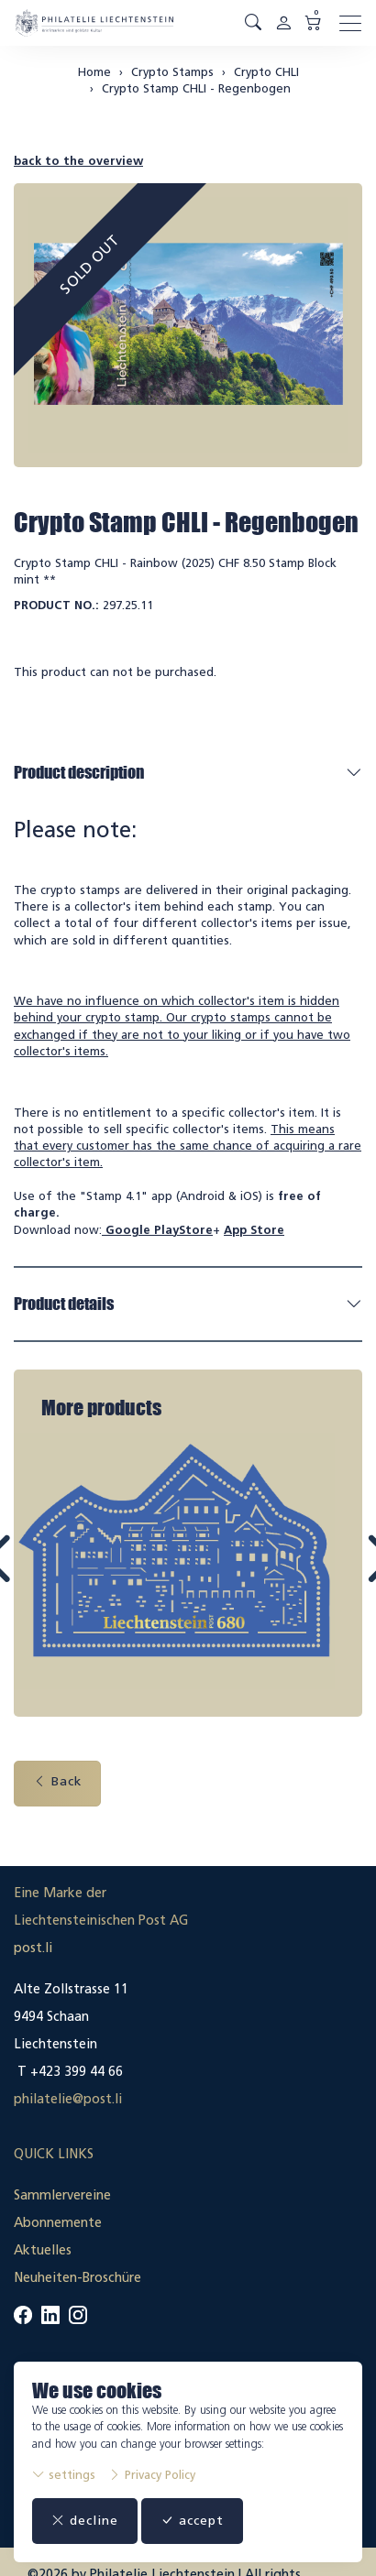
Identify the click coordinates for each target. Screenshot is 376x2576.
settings (63, 2475)
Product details (64, 1303)
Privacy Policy (151, 2475)
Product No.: (56, 605)
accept (192, 2520)
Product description (79, 772)
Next (336, 1573)
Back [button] (57, 1777)
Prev (40, 1573)
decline (84, 2520)
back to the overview (78, 161)
